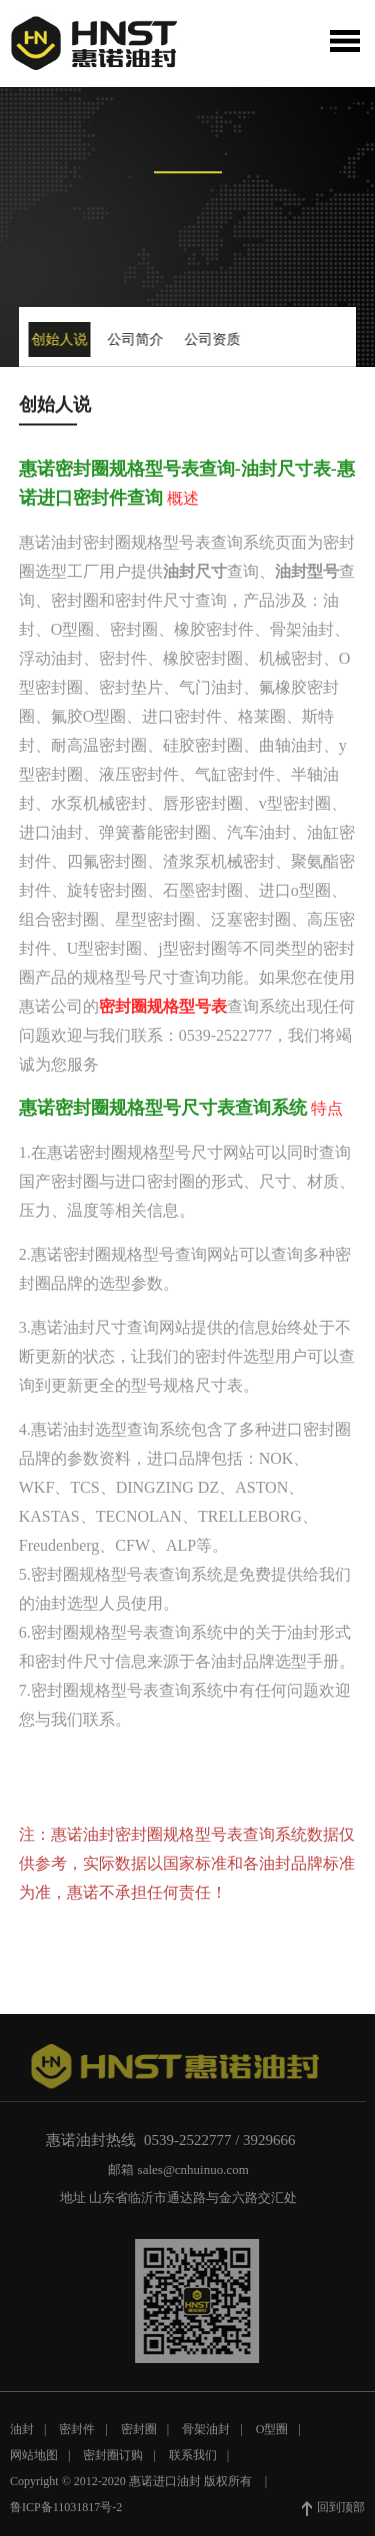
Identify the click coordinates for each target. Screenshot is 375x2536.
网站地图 (34, 2461)
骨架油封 (206, 2435)
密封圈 (139, 2435)
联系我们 (193, 2461)
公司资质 (210, 339)
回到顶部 (333, 2514)
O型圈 (272, 2435)
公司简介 (134, 339)
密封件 (77, 2435)
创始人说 (58, 339)
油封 (22, 2435)
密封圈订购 (113, 2461)
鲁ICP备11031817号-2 (66, 2513)
